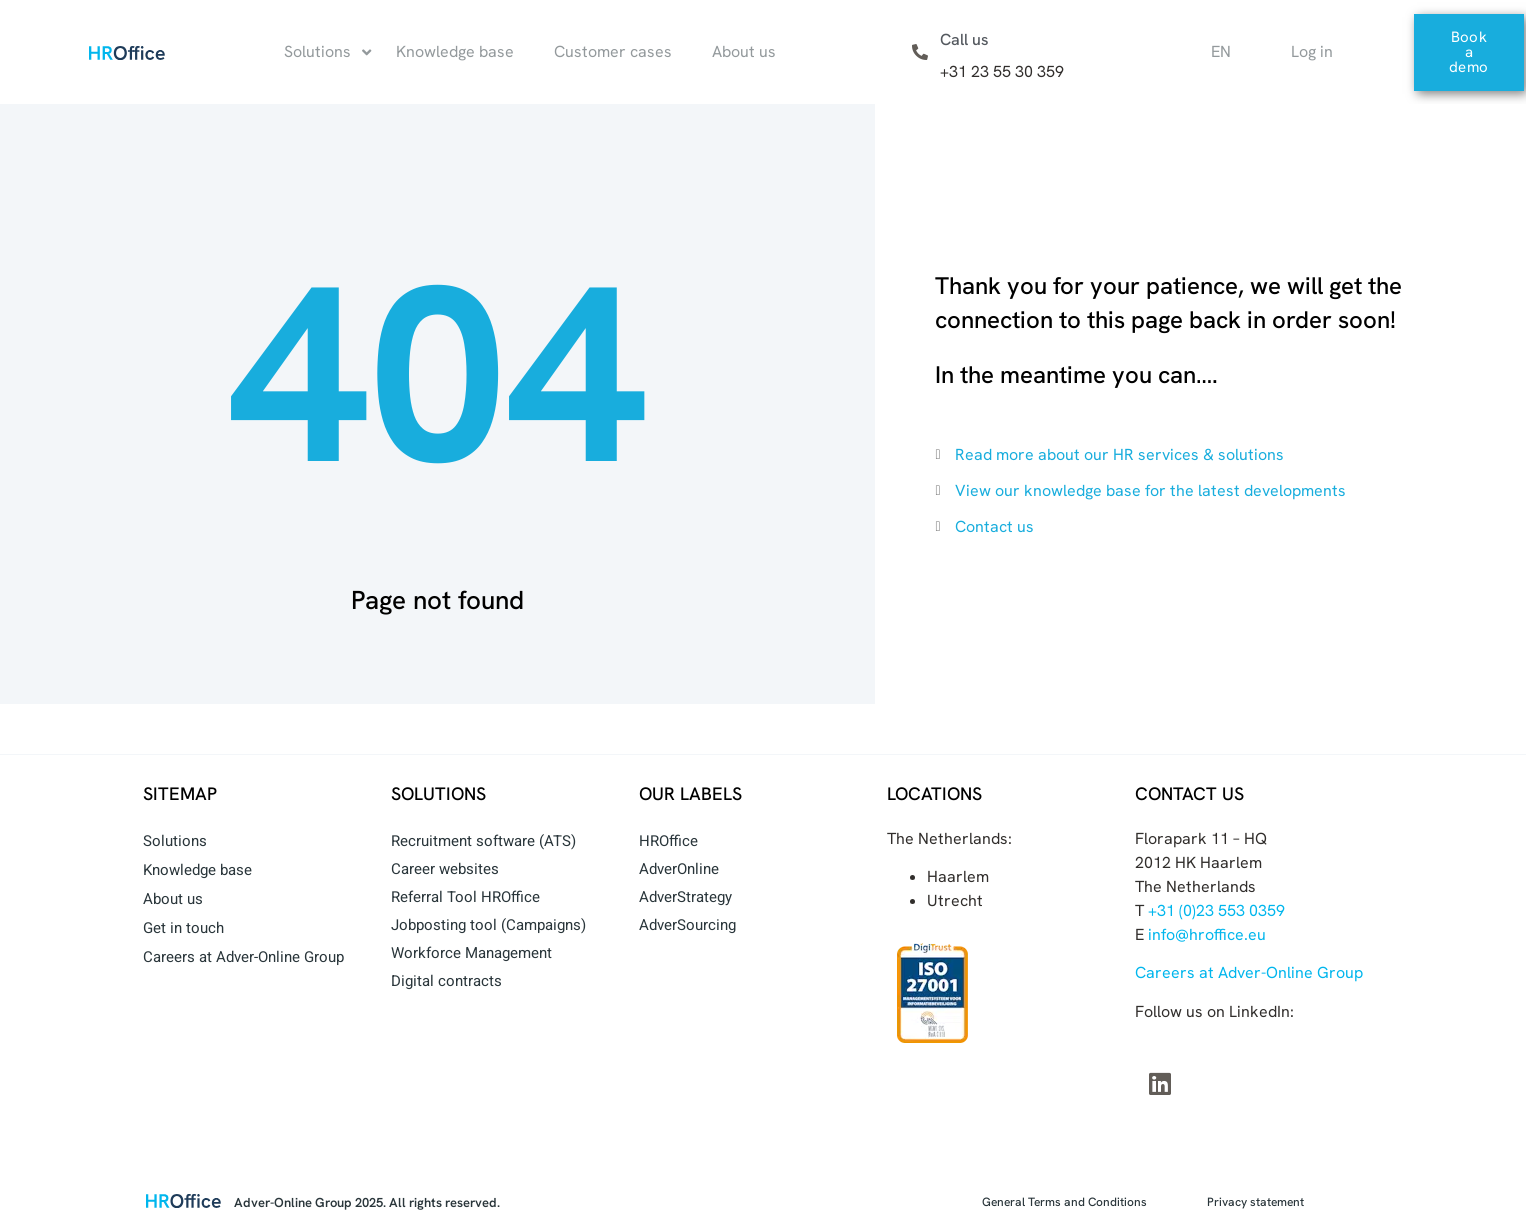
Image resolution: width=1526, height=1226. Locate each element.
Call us (964, 39)
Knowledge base (197, 870)
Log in (1312, 51)
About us (173, 899)
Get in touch (183, 928)
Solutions (175, 841)
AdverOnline (679, 869)
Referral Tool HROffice (465, 897)
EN (1221, 51)
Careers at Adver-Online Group (243, 957)
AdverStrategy (685, 897)
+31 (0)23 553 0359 (1216, 910)
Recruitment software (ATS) (483, 841)
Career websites (445, 869)
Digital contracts (446, 981)
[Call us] (920, 52)
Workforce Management (471, 953)
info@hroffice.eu (1207, 934)
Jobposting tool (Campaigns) (488, 925)
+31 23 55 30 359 (1002, 71)
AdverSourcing (687, 925)
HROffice (668, 841)
